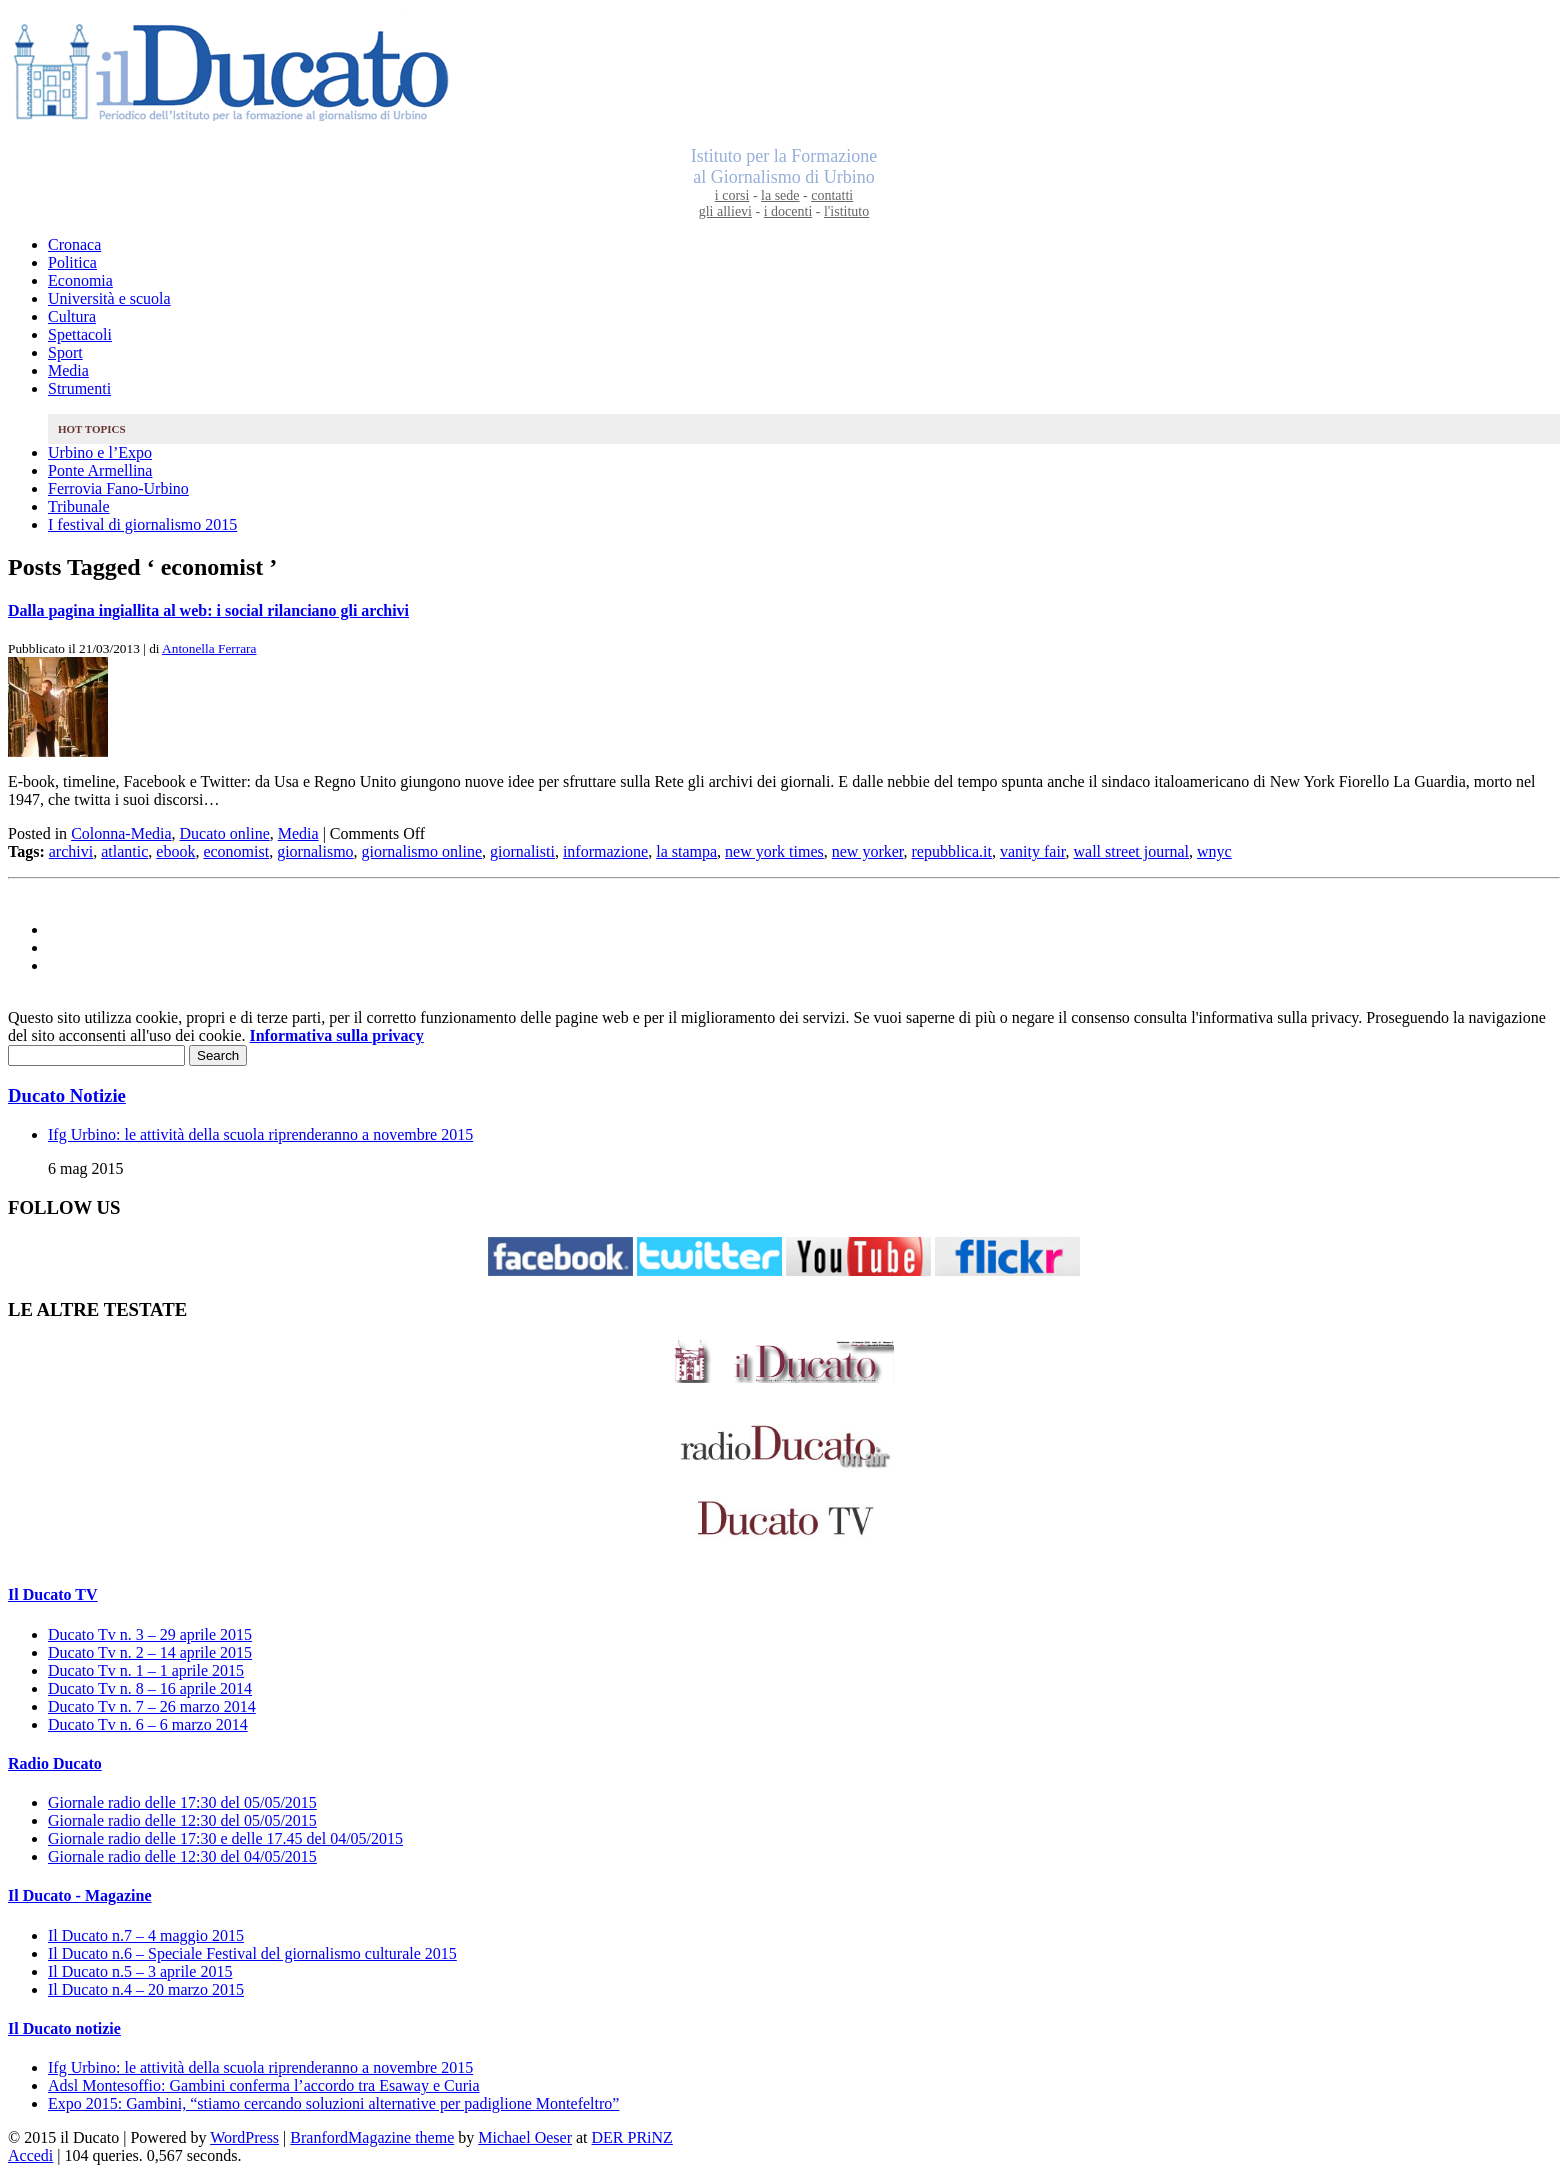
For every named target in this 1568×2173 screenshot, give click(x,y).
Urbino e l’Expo (100, 452)
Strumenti (79, 388)
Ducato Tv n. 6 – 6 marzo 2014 (148, 1724)
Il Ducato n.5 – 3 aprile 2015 (140, 1971)
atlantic (124, 851)
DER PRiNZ (632, 2137)
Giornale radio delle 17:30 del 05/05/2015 (182, 1802)
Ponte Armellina (100, 470)
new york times (774, 851)
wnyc (1214, 851)
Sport (65, 352)
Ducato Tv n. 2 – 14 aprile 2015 (150, 1652)
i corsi (732, 195)
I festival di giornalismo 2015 (142, 524)
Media (68, 370)
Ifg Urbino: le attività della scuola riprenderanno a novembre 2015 (260, 1134)
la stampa (686, 851)
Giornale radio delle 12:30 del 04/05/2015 (182, 1856)
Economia (80, 280)
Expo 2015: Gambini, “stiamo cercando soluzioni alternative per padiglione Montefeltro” (333, 2103)
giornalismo (315, 851)
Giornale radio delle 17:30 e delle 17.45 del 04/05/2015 (225, 1838)
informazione (605, 851)
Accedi (30, 2155)
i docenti (788, 211)
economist (236, 851)
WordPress (244, 2137)
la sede (780, 195)
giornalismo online (422, 851)
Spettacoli (80, 334)
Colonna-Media (121, 833)
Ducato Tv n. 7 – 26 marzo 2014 (152, 1706)
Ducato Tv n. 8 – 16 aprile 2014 (150, 1688)
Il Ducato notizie (64, 2028)
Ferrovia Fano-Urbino (118, 488)
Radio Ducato (55, 1763)
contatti (832, 195)
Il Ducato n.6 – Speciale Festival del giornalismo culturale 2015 (252, 1953)
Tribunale (79, 506)
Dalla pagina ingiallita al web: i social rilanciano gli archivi (208, 610)
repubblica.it (952, 851)
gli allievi (725, 211)
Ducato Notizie (67, 1095)
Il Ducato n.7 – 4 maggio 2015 (146, 1935)
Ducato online (225, 833)
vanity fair (1033, 851)
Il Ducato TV (53, 1594)
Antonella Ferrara (209, 648)
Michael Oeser (525, 2137)
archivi (71, 851)
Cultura (72, 316)
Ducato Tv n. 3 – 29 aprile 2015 (150, 1634)
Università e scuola (109, 298)
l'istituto (846, 211)
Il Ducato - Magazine (80, 1895)
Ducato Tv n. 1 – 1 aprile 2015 (146, 1670)
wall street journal (1132, 851)
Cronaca (74, 244)
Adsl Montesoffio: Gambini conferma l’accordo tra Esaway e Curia (264, 2085)
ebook (175, 851)
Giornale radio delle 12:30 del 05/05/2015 (182, 1820)
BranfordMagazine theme (372, 2137)
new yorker (868, 851)
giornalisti (522, 851)
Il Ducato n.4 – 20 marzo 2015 (146, 1989)
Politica (72, 262)
